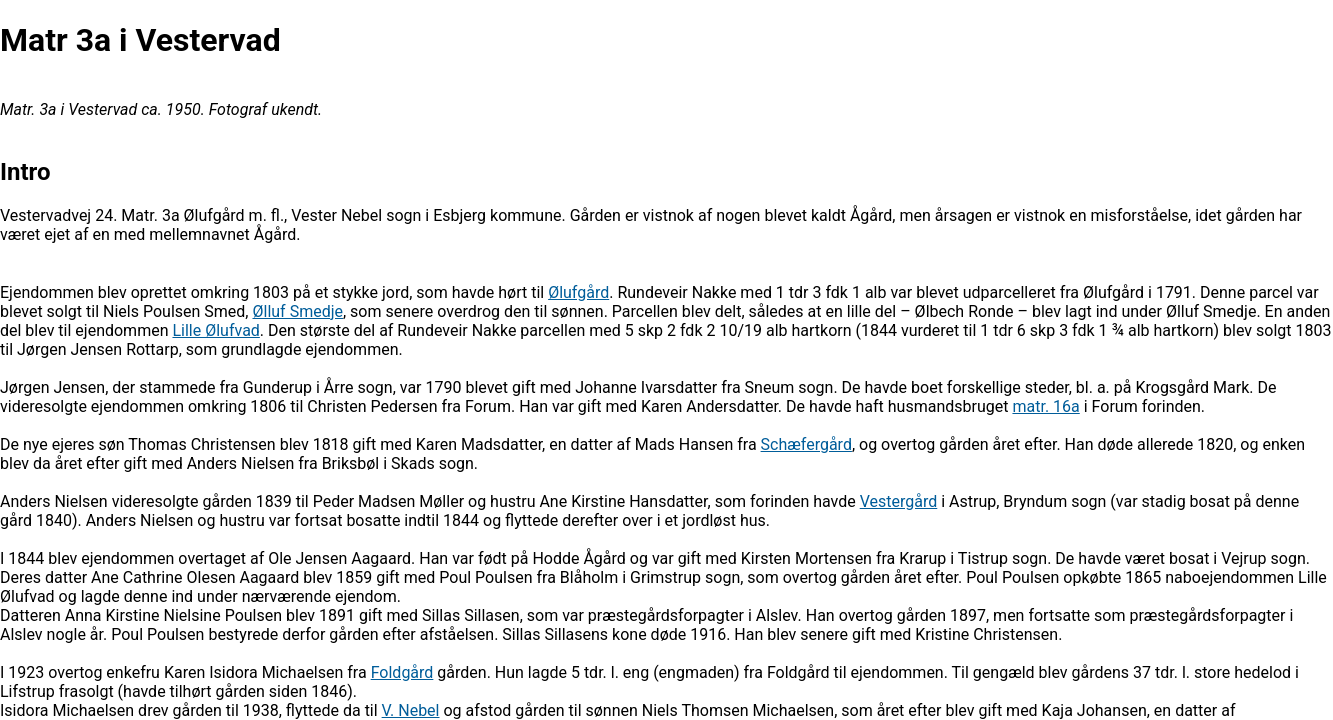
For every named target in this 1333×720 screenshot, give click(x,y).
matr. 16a (1045, 406)
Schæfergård (806, 444)
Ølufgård (578, 292)
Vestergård (899, 501)
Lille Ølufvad (215, 330)
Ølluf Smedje (297, 311)
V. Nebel (411, 710)
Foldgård (402, 672)
